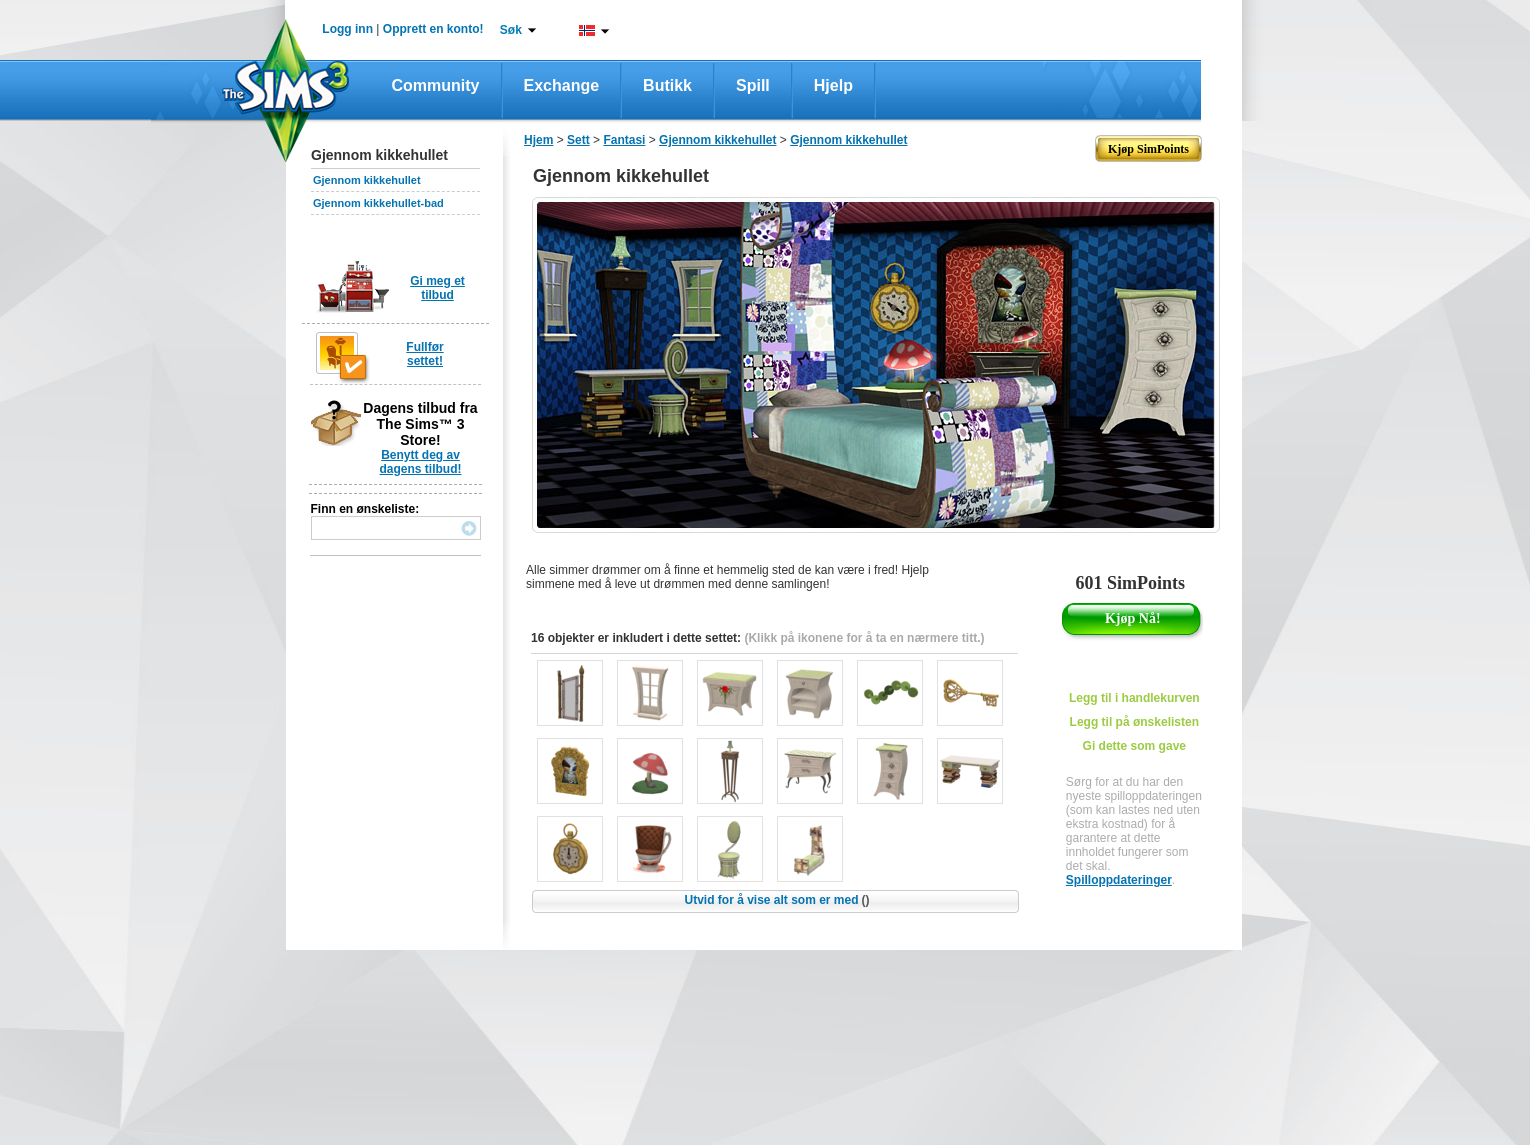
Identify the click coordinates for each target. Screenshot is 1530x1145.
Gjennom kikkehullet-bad (378, 203)
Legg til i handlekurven (1134, 698)
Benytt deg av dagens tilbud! (421, 462)
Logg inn (347, 29)
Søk (511, 30)
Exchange (562, 85)
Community (436, 85)
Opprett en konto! (433, 29)
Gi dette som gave (1134, 746)
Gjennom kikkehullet (367, 180)
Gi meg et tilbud (437, 288)
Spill (753, 85)
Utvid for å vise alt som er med (776, 900)
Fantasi (624, 140)
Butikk (667, 85)
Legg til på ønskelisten (1134, 722)
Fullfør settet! (424, 354)
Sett (578, 140)
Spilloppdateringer (1119, 880)
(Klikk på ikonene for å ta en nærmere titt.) (864, 638)
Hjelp (833, 85)
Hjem (538, 140)
